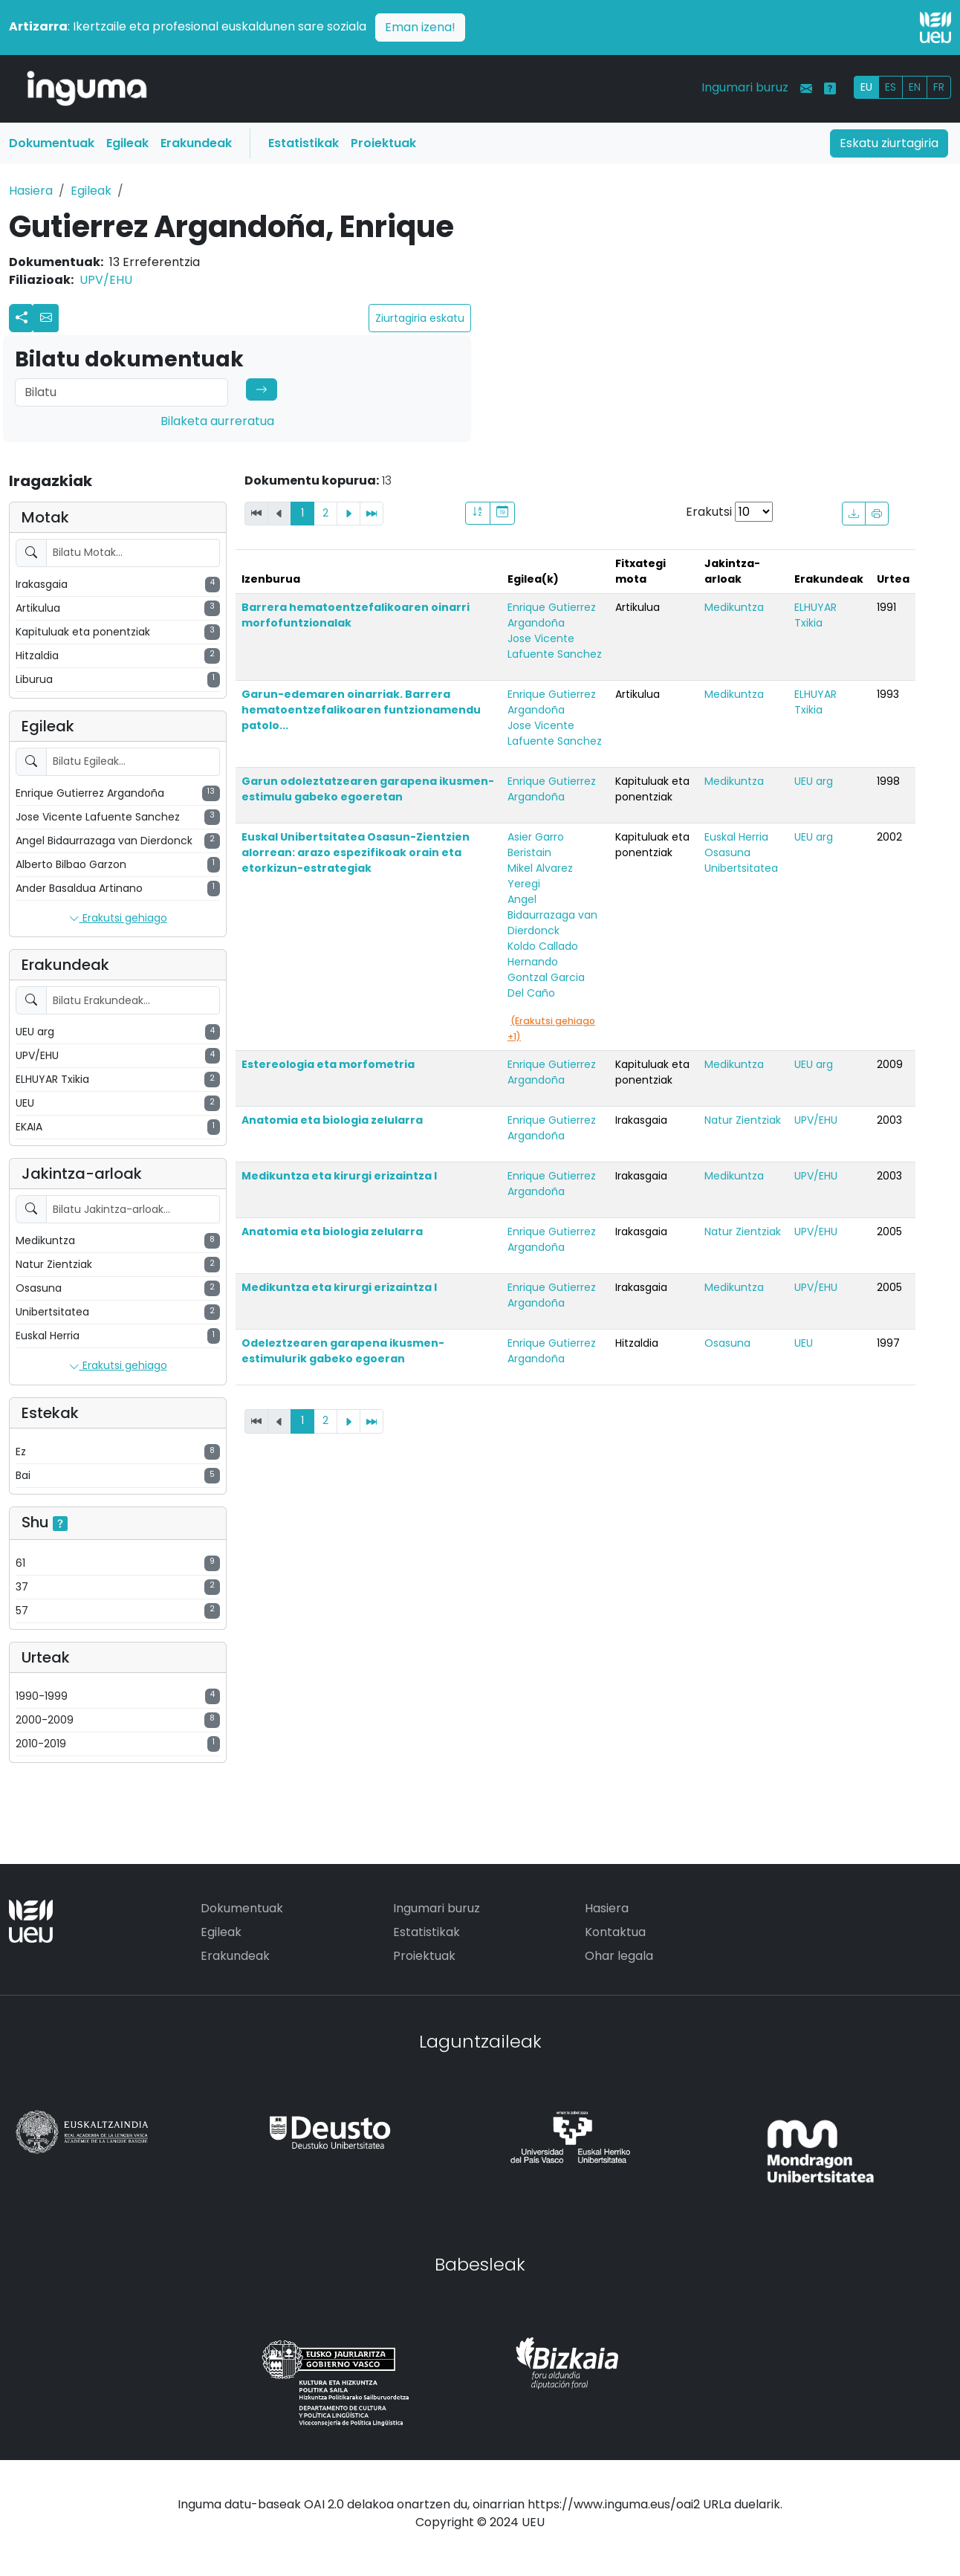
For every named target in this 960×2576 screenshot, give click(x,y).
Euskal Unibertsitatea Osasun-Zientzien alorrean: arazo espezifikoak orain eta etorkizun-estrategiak (355, 852)
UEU (803, 1343)
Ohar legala (619, 1955)
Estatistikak (303, 143)
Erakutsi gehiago (118, 918)
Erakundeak (196, 143)
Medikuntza (734, 607)
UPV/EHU (106, 279)
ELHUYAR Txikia (815, 615)
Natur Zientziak (742, 1120)
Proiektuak (383, 143)
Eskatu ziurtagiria (889, 143)
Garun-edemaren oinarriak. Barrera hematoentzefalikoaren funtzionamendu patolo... (361, 710)
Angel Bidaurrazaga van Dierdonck (552, 915)
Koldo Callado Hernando (542, 954)
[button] (46, 318)
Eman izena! (420, 27)
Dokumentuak (51, 143)
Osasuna (727, 852)
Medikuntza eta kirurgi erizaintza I (339, 1175)
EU (866, 87)
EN (915, 87)
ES (890, 87)
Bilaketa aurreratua (217, 421)
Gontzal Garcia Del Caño (546, 985)
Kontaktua (615, 1932)
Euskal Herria (736, 836)
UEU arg (813, 781)
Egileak (127, 143)
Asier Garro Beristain (535, 844)
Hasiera (31, 190)
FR (938, 87)
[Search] (121, 392)
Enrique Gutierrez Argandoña (551, 615)
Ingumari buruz (744, 87)
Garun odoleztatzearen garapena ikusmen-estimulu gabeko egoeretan (367, 789)
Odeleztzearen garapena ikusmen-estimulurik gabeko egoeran (342, 1351)
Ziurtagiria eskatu (419, 318)
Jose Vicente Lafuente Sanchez (554, 646)
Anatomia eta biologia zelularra (332, 1120)
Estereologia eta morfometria (328, 1064)
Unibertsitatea (741, 868)
